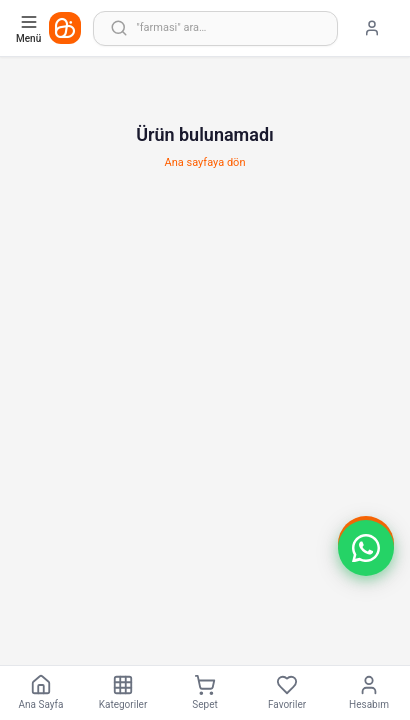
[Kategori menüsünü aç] (30, 28)
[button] (366, 548)
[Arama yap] (215, 28)
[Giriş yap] (372, 28)
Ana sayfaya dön (205, 162)
